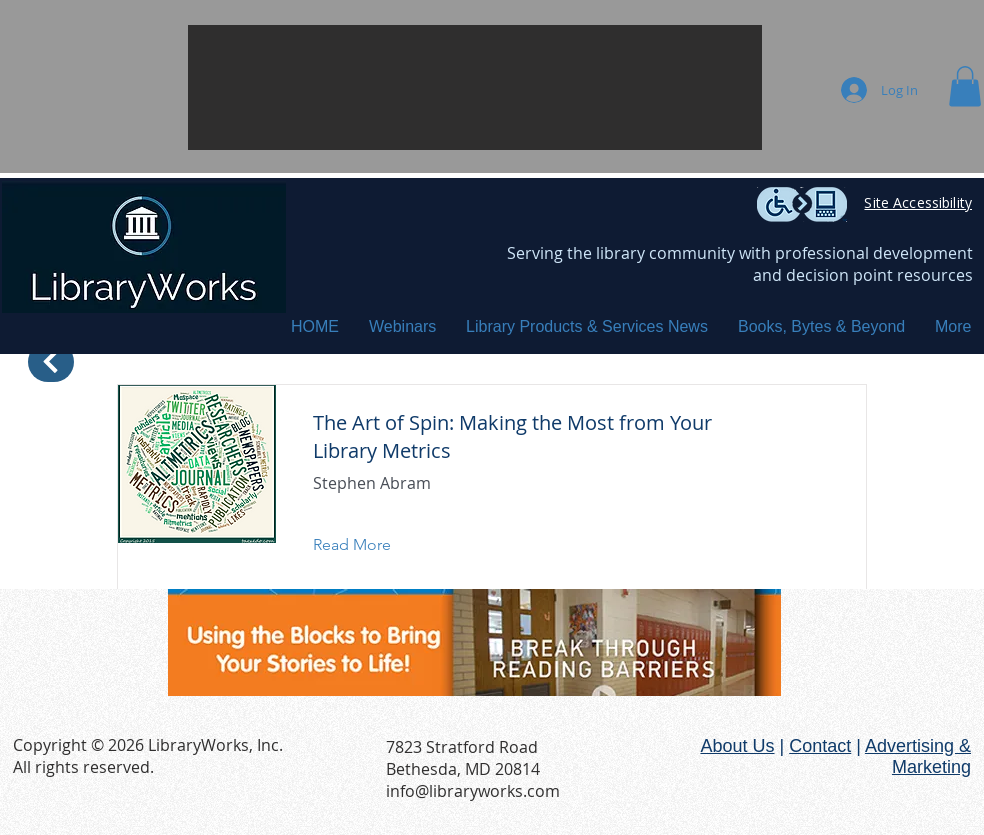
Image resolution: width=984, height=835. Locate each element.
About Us (737, 746)
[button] (475, 87)
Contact (820, 746)
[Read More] (367, 545)
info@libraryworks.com (473, 791)
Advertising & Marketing (918, 756)
